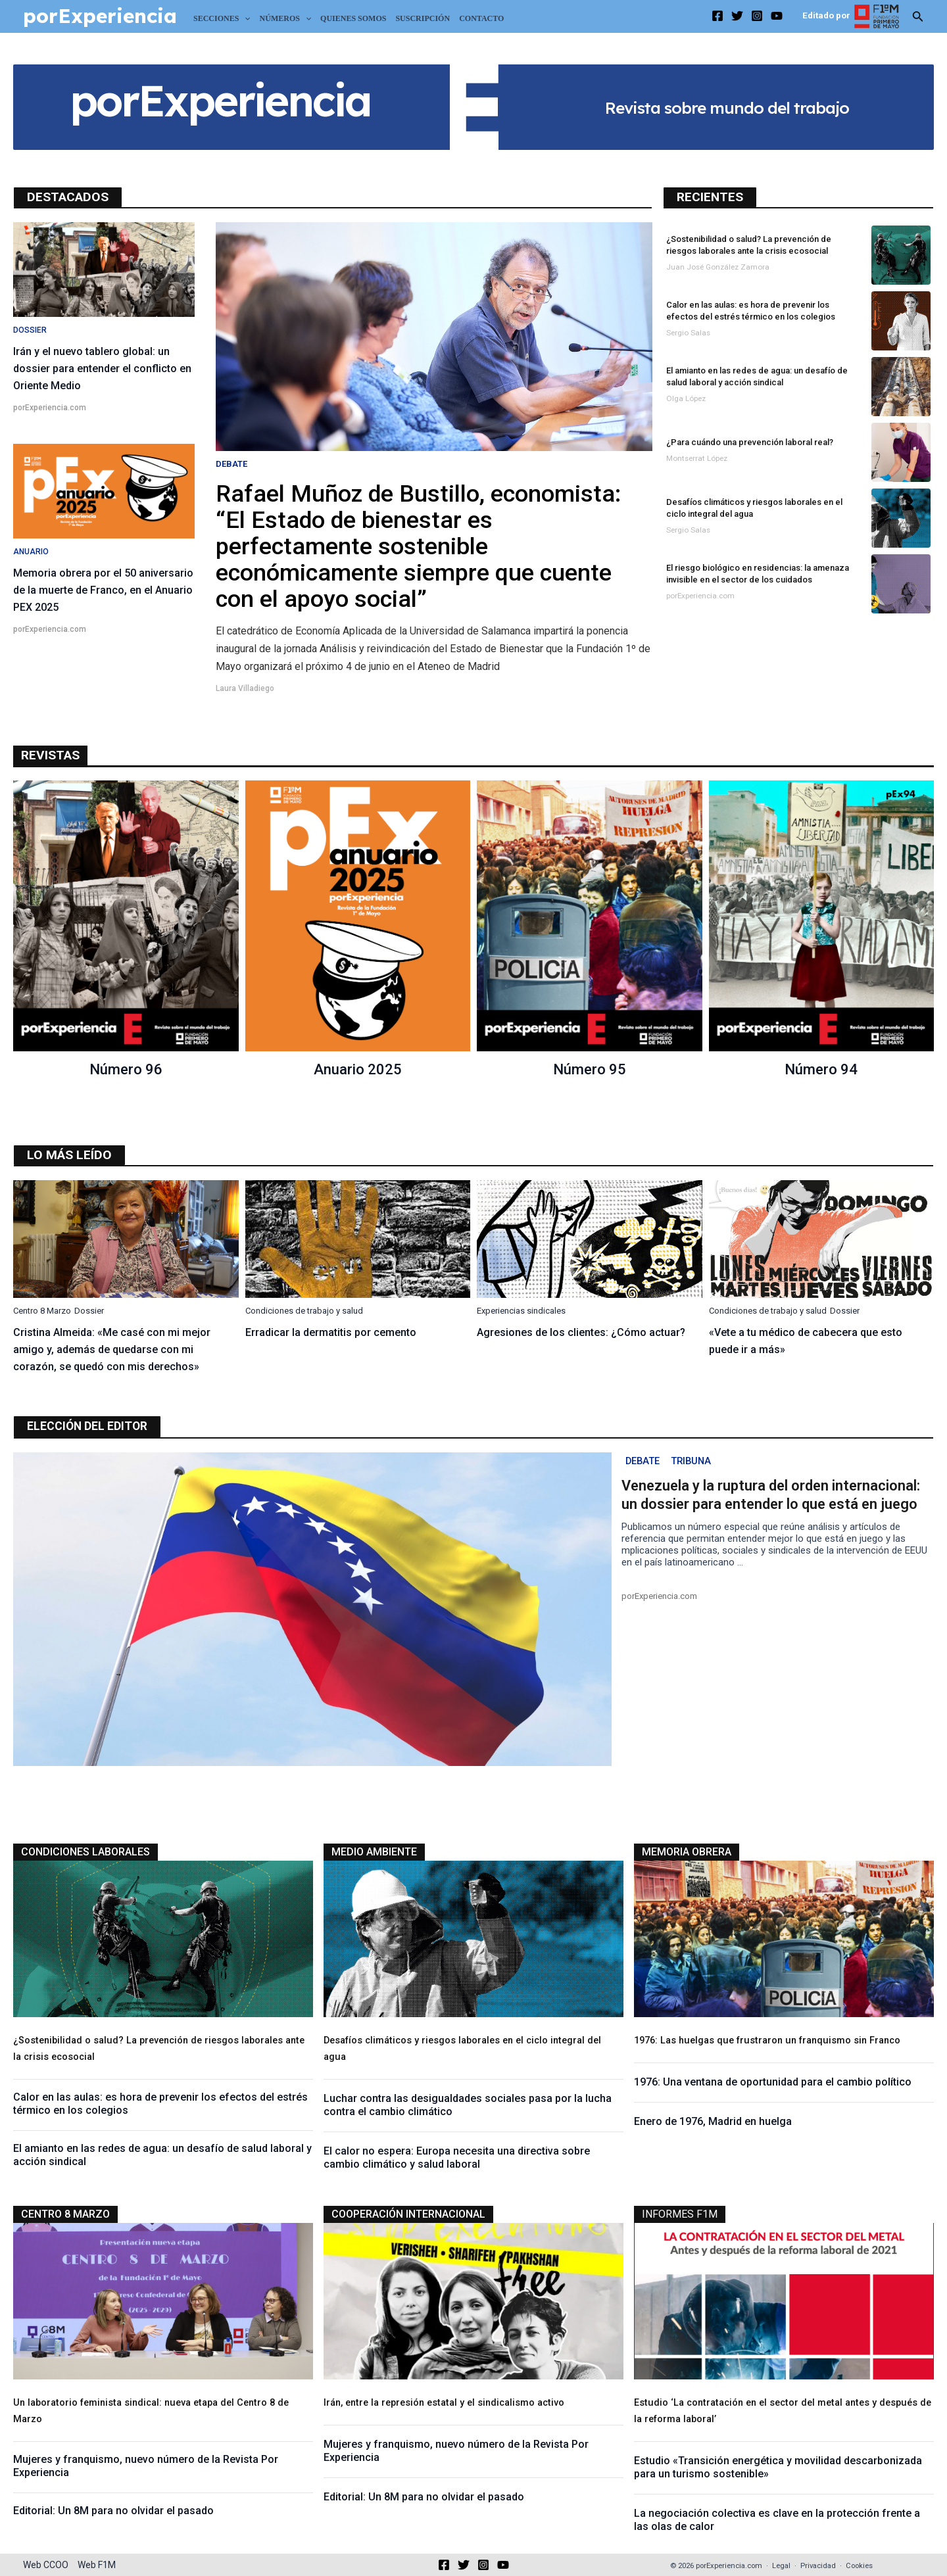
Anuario (31, 551)
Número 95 (589, 1069)
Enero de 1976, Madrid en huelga (713, 2122)
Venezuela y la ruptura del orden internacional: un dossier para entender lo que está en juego (770, 1497)
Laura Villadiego (245, 688)
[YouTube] (777, 16)
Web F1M (97, 2565)
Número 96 (125, 1069)
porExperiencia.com (49, 407)
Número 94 (821, 1069)
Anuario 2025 (358, 1069)
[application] (244, 18)
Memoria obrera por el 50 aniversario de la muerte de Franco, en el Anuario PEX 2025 (103, 590)
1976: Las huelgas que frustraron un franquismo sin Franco (767, 2041)
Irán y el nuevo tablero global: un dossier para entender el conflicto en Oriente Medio (102, 368)
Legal (781, 2566)
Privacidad (818, 2566)
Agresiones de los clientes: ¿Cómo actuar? (581, 1332)
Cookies (859, 2566)
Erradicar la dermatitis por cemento (330, 1332)
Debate (231, 464)
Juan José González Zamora (717, 267)
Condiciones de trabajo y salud (304, 1311)
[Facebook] (717, 16)
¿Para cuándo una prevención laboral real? (749, 442)
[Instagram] (757, 16)
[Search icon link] (918, 19)
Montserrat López (696, 458)
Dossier (30, 330)
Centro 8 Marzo (42, 1311)
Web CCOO (45, 2565)
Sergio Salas (688, 332)
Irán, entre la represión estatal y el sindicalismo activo (444, 2404)
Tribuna (696, 1462)
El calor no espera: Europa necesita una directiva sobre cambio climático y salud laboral (457, 2159)
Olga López (686, 398)
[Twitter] (737, 16)
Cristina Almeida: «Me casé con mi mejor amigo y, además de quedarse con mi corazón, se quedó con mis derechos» (111, 1349)
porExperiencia (100, 15)
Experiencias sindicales (521, 1311)
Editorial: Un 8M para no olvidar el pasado (113, 2514)
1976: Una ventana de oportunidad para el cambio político (772, 2083)
